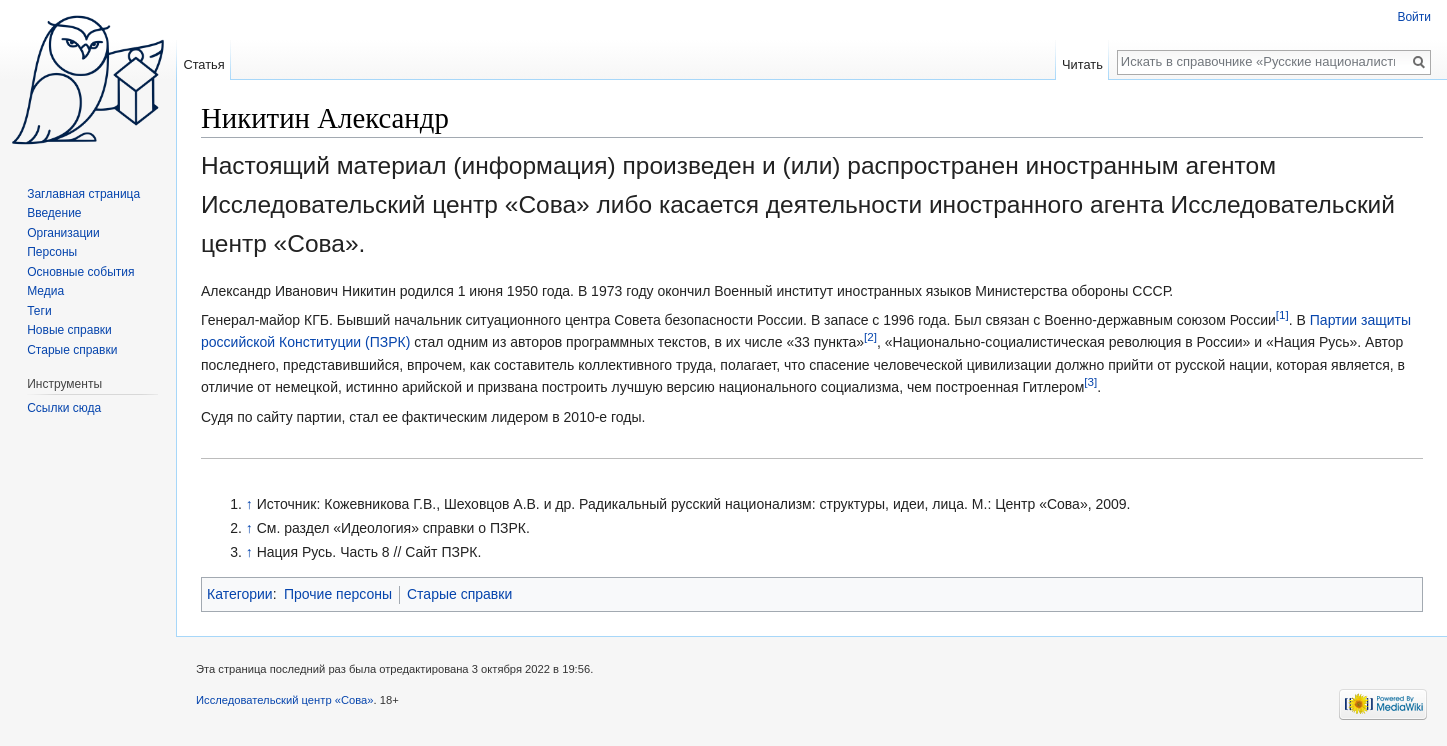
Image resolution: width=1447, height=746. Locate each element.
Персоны (52, 252)
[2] (870, 337)
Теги (39, 311)
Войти (1414, 17)
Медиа (45, 291)
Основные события (80, 272)
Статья (203, 64)
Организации (63, 233)
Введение (54, 213)
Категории (240, 594)
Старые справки (459, 594)
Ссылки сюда (64, 408)
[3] (1090, 382)
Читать (1082, 64)
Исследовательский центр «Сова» (285, 700)
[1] (1282, 314)
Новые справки (69, 330)
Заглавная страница (83, 194)
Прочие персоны (338, 594)
